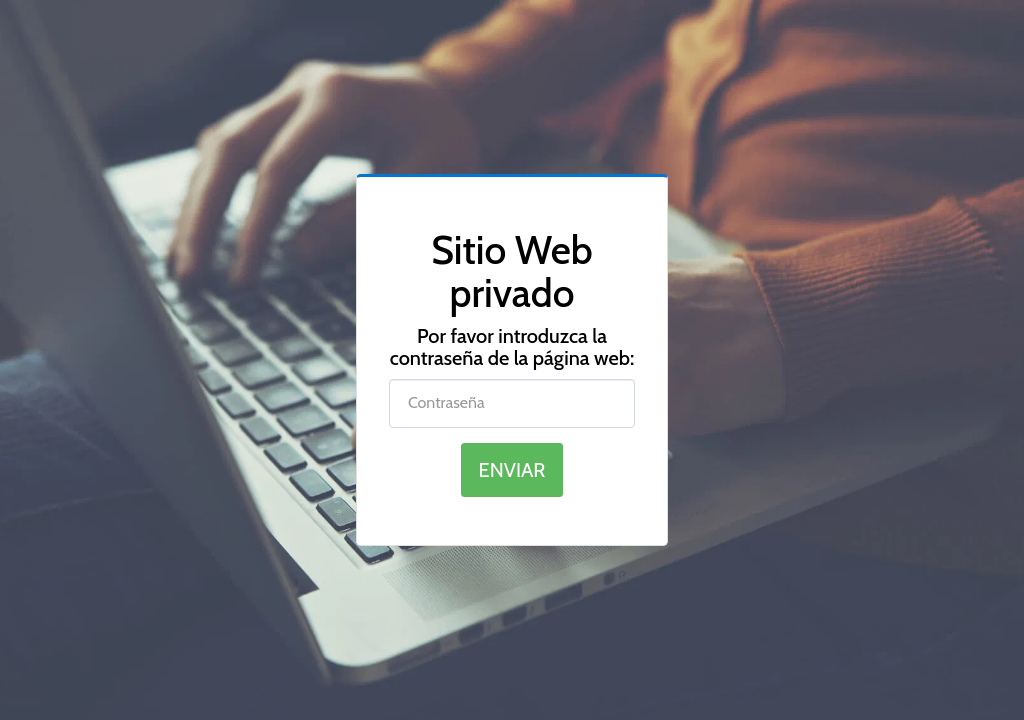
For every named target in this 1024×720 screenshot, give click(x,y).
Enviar (512, 470)
